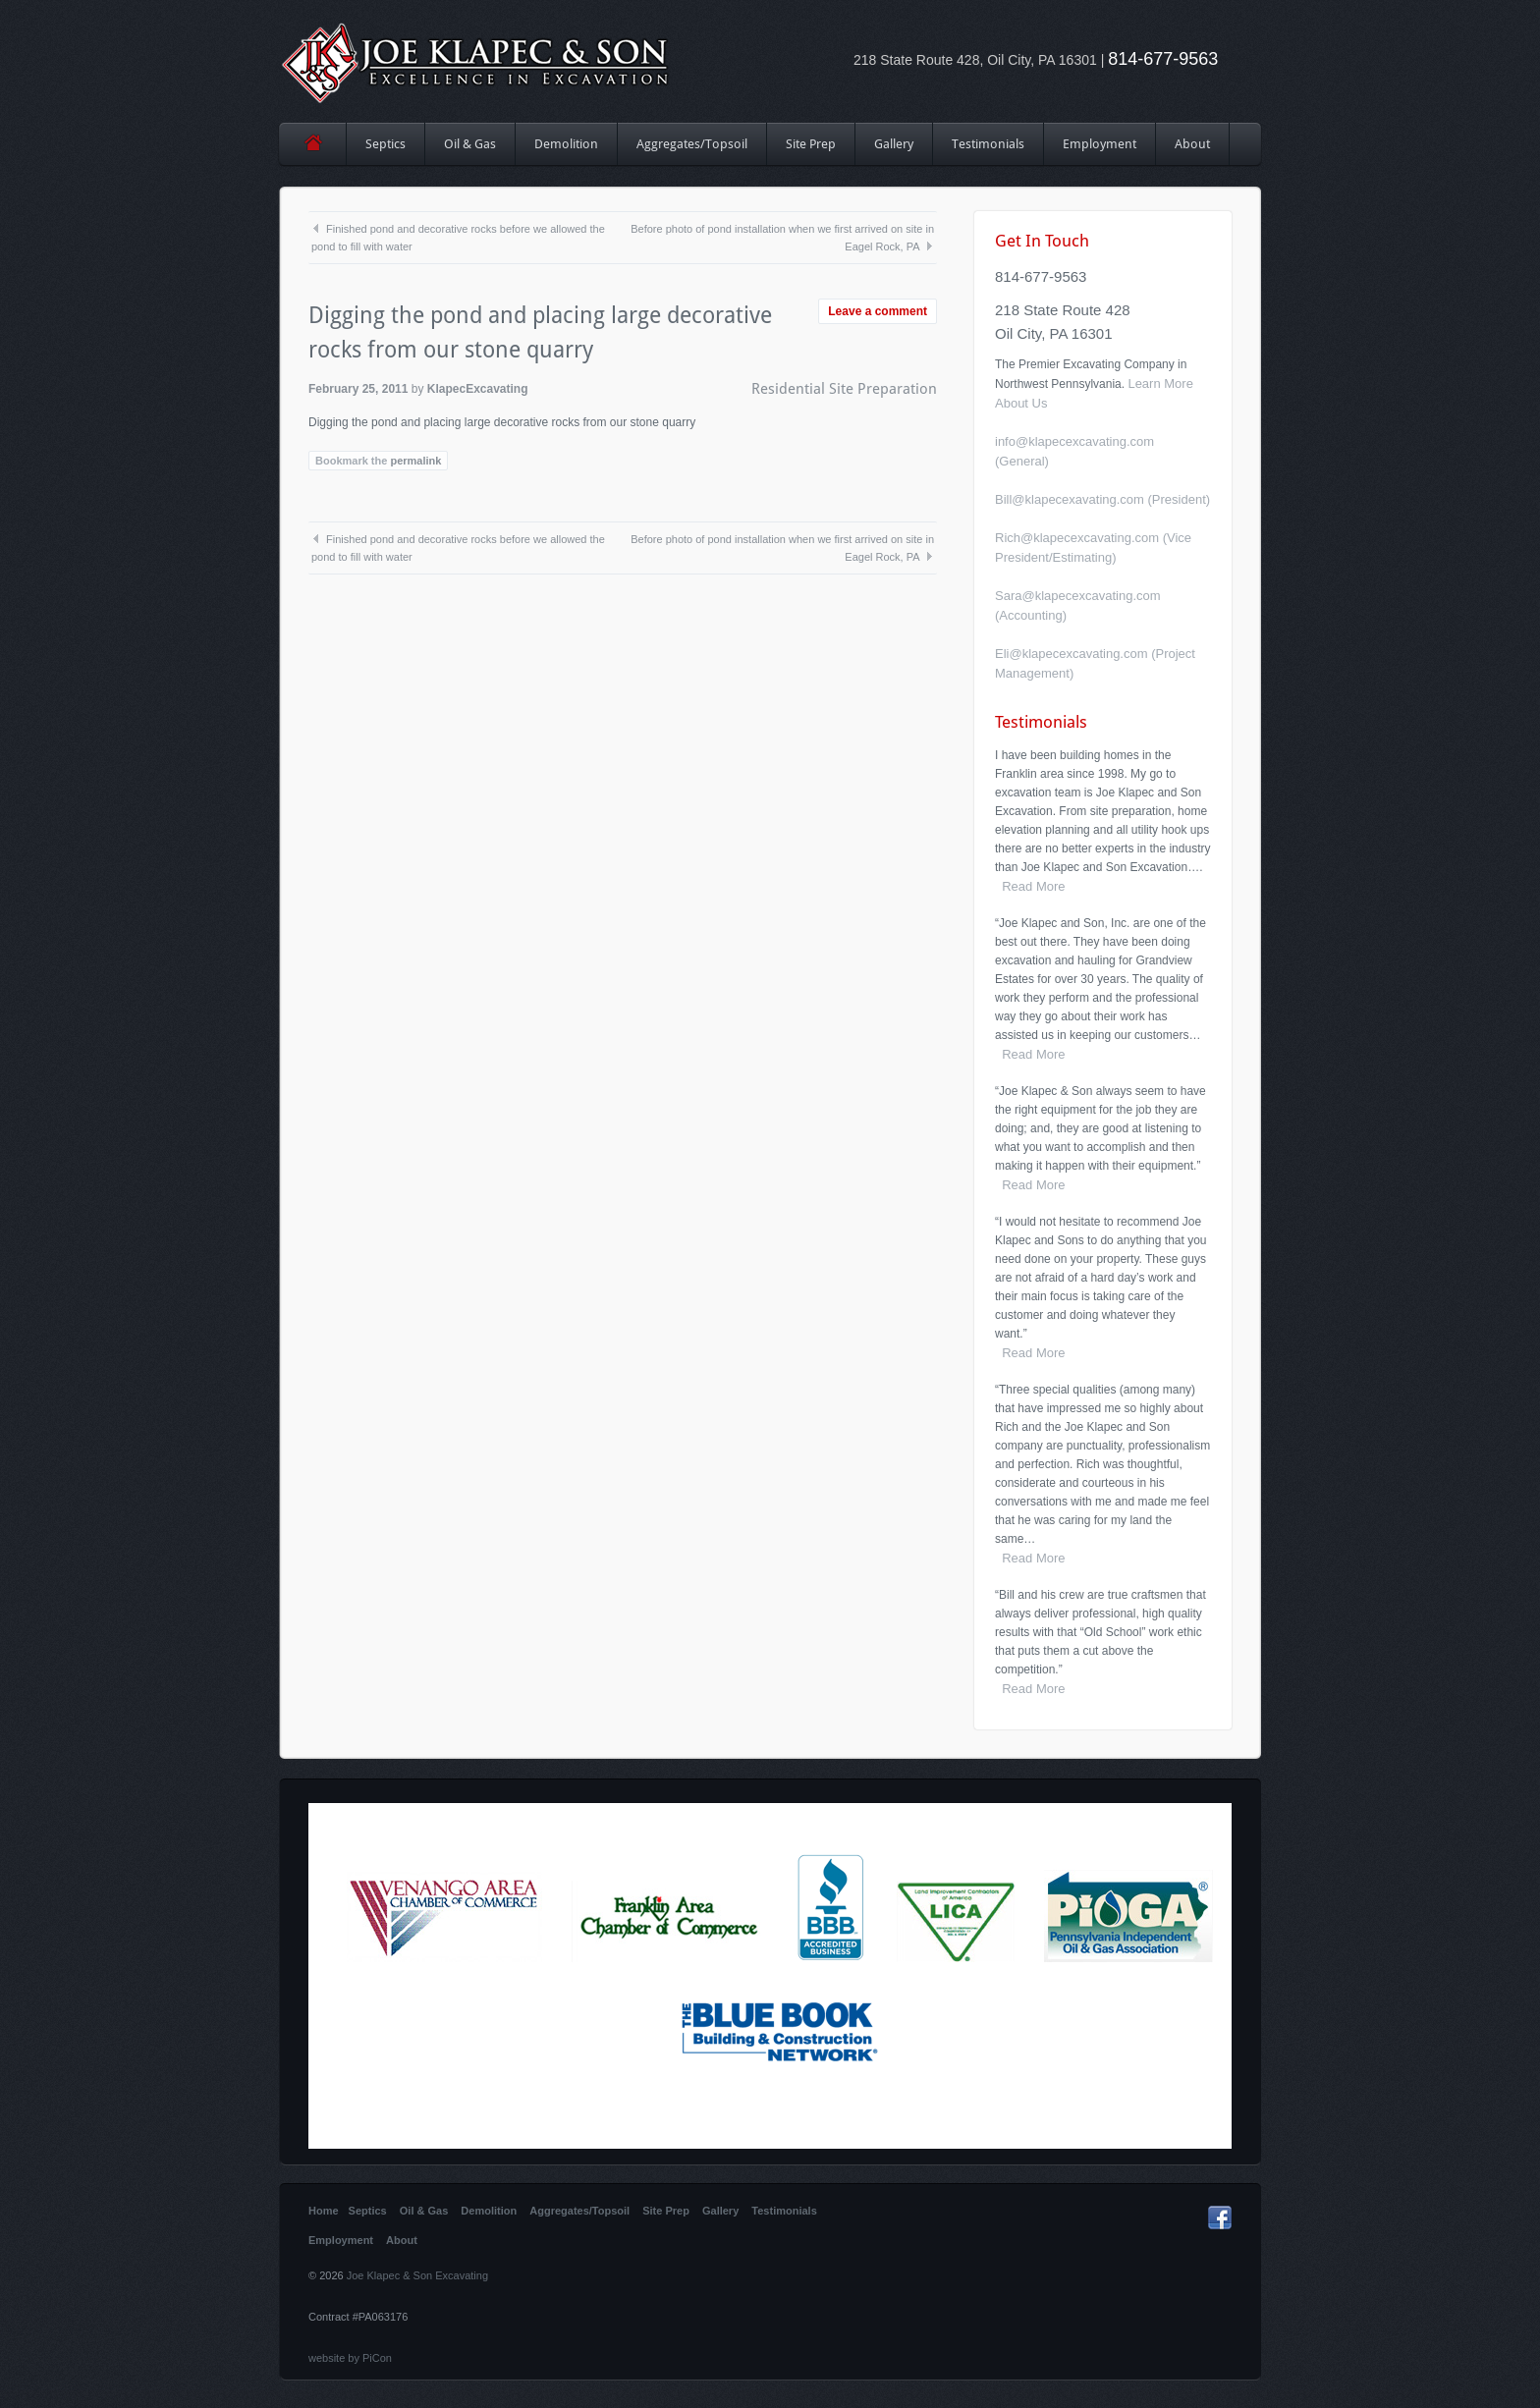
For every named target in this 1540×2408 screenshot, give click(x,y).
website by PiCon (350, 2358)
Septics (385, 144)
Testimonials (988, 144)
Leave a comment (877, 311)
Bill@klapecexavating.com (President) (1102, 499)
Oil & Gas (470, 144)
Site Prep (811, 151)
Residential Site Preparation (844, 389)
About (1192, 144)
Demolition (566, 144)
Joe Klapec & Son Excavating (417, 2275)
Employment (1099, 144)
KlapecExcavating (477, 389)
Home (313, 144)
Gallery (893, 144)
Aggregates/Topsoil (691, 144)
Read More (1030, 886)
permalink (415, 460)
